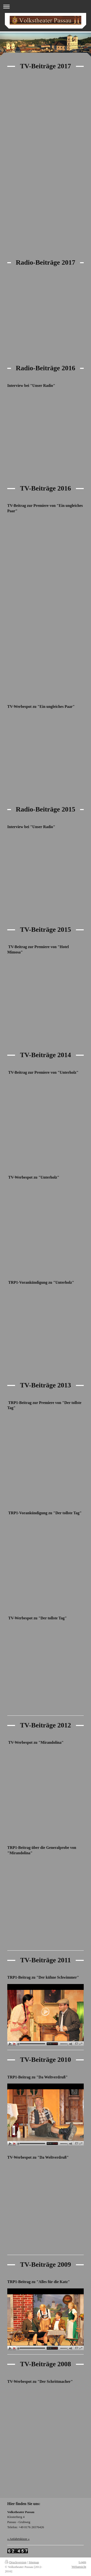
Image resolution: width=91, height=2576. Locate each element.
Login (82, 2562)
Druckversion (15, 2562)
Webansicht (79, 2566)
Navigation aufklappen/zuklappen (45, 6)
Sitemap (34, 2562)
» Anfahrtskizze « (18, 2539)
